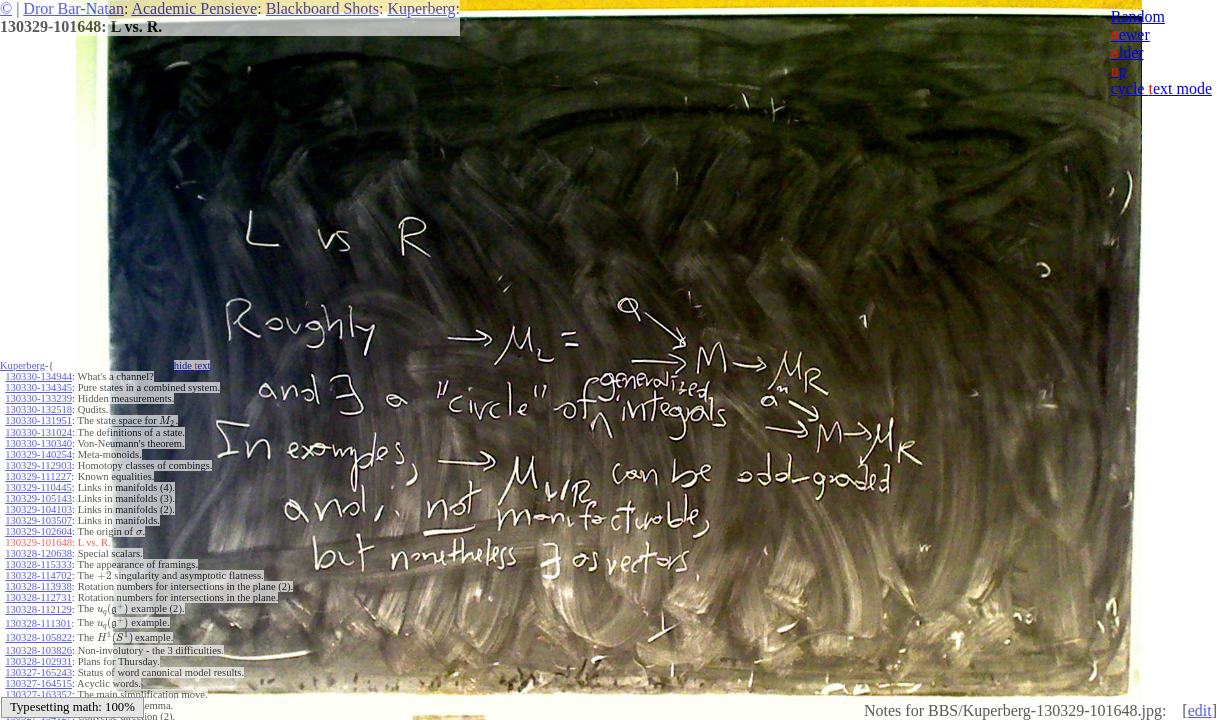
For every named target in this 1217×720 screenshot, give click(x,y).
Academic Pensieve (194, 8)
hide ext (192, 365)
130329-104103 (38, 509)
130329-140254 (38, 454)
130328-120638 (38, 553)
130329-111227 (38, 476)
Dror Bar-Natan (73, 8)
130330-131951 (38, 420)
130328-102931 (38, 661)
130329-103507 (38, 520)
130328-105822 (38, 637)
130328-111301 (38, 623)
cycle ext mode (1161, 88)
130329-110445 (38, 487)
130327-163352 (38, 694)
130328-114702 (38, 575)
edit (1200, 710)
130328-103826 (38, 650)
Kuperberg (421, 8)
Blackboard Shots (322, 8)
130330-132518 (38, 409)
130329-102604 (38, 531)
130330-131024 (38, 432)
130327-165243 (38, 672)
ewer (1130, 34)
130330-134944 (38, 376)
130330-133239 (38, 398)
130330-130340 (38, 443)
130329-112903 (38, 465)
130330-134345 (38, 387)
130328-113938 (38, 586)
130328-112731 (38, 597)
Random (1138, 16)
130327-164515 (38, 683)
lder (1127, 52)
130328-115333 (38, 564)
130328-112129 (38, 609)
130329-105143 (38, 498)
